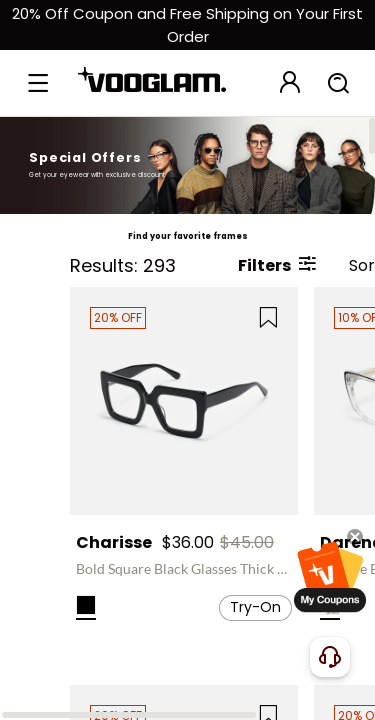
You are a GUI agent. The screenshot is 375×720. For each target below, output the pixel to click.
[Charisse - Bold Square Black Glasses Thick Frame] (184, 401)
